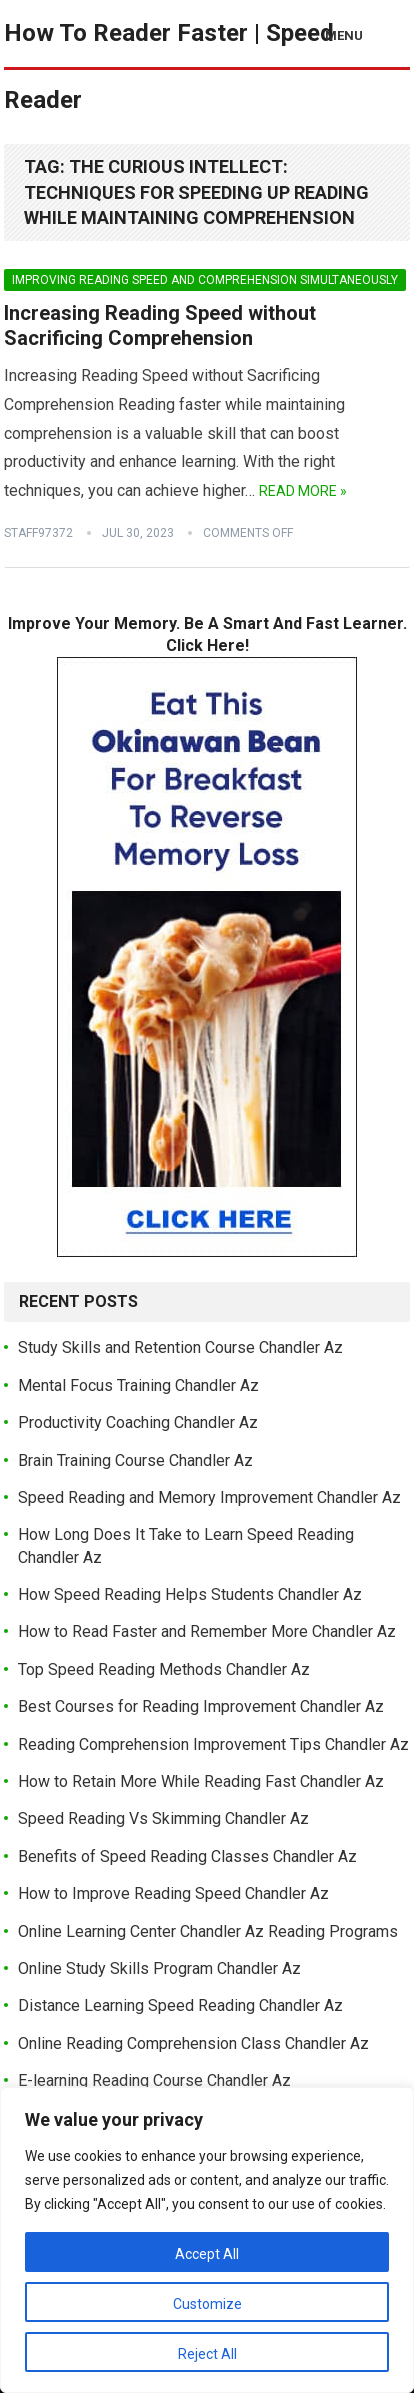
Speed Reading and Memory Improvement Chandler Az (209, 1497)
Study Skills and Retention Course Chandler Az (180, 1347)
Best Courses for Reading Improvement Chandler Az (201, 1706)
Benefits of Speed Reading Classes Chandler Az (187, 1856)
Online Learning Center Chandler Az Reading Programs (208, 1931)
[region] (207, 2240)
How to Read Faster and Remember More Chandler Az (207, 1631)
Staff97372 (38, 533)
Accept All (207, 2254)
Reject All (207, 2354)
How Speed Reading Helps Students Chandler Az (190, 1594)
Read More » (303, 491)
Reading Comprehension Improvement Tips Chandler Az (213, 1744)
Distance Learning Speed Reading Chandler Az (180, 2005)
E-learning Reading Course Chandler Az (154, 2080)
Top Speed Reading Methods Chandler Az (164, 1669)
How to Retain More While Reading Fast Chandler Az (201, 1781)
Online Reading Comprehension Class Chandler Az (193, 2043)
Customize (207, 2304)
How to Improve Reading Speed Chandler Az (173, 1893)
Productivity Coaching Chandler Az (138, 1422)
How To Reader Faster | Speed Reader (169, 66)
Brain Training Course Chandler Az (135, 1460)
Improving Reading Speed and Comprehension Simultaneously (205, 280)
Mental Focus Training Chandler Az (138, 1385)
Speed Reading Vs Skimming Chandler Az (163, 1818)
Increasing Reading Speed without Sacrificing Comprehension (160, 326)
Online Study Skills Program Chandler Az (159, 1968)
